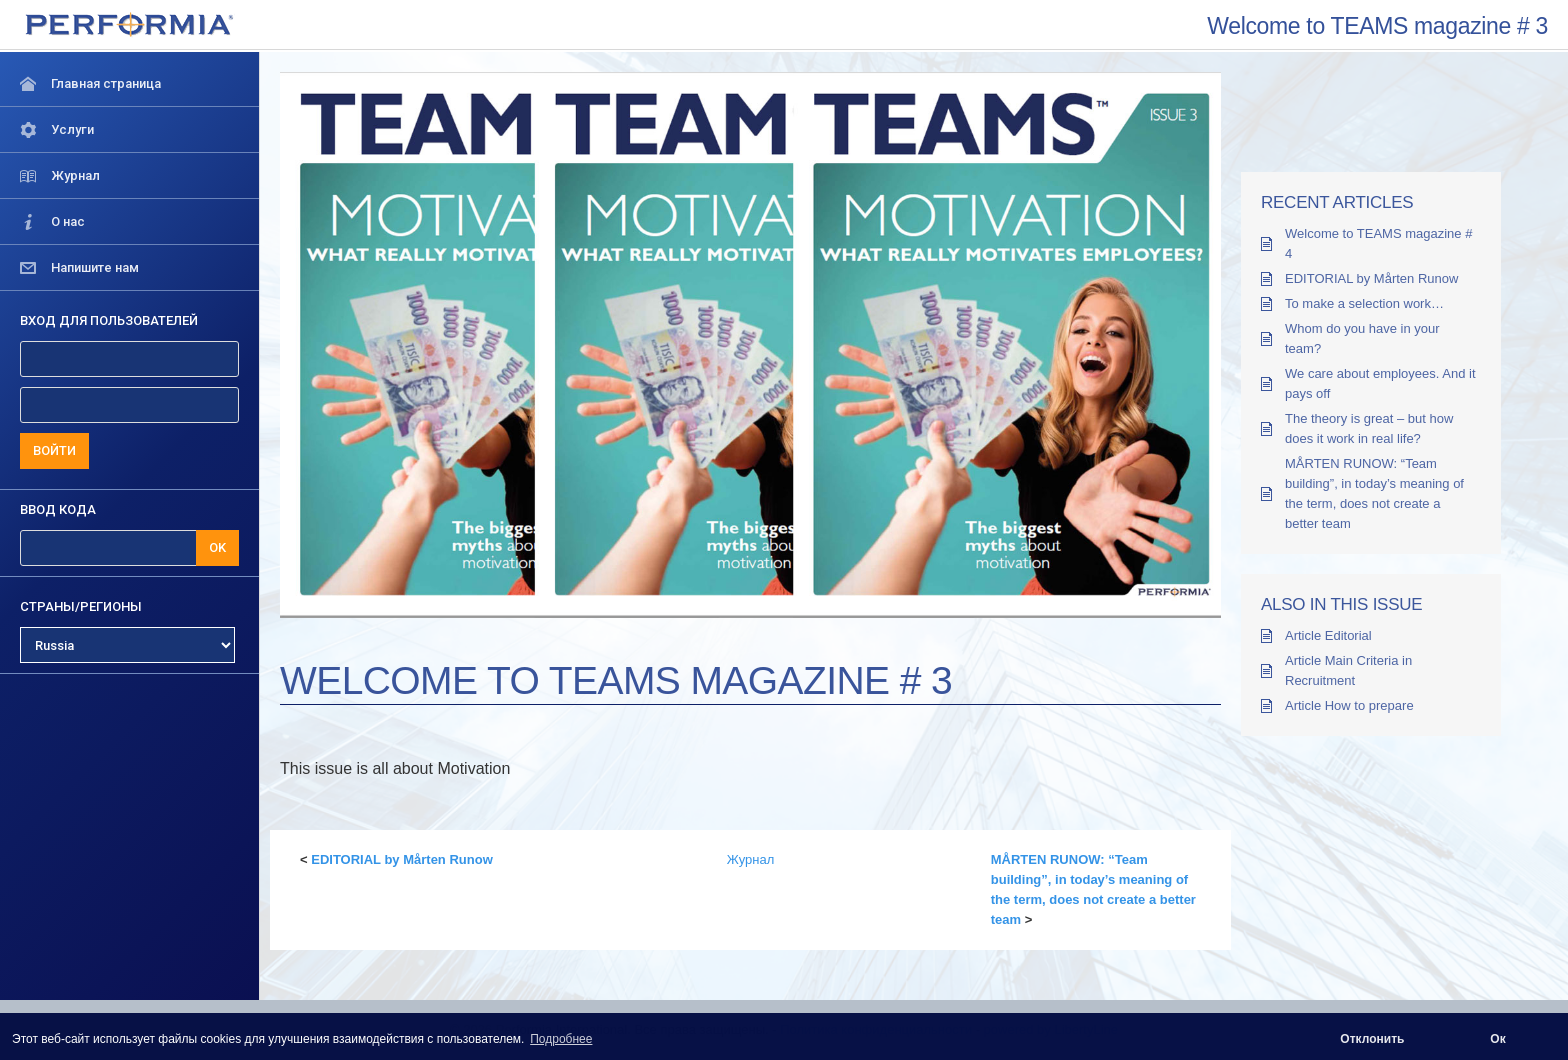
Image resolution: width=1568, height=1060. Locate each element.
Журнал (750, 859)
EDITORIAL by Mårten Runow (402, 859)
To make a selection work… (1364, 303)
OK (217, 547)
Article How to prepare (1349, 705)
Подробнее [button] (561, 1039)
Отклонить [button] (1372, 1039)
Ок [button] (1497, 1039)
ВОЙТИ (54, 450)
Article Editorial (1328, 635)
